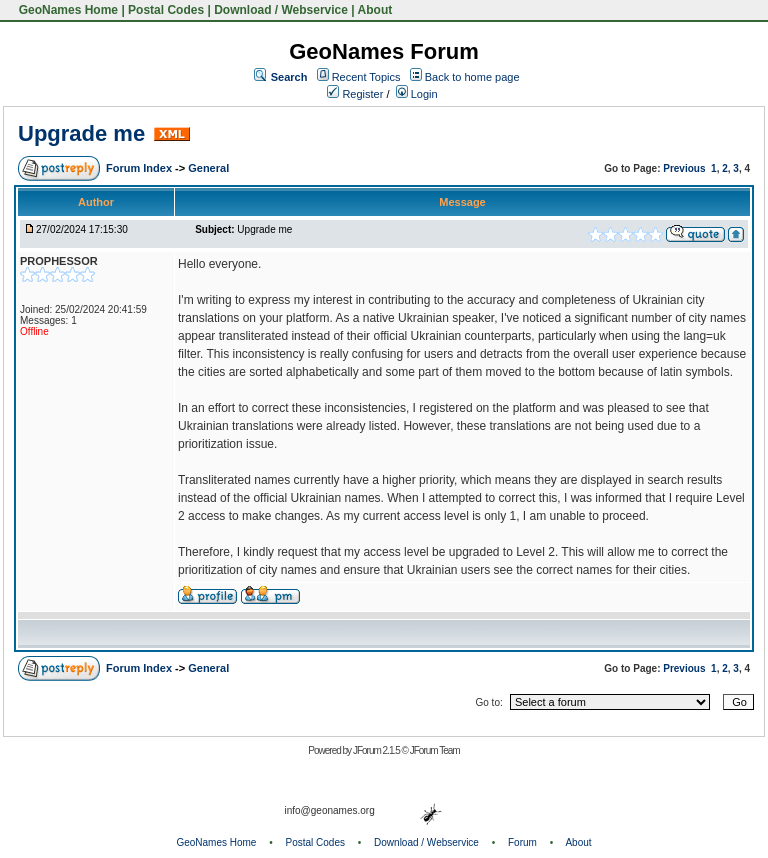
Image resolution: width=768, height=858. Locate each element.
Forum (522, 842)
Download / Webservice (281, 10)
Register (355, 94)
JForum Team (435, 750)
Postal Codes (166, 10)
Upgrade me (81, 133)
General (208, 168)
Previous (684, 168)
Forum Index (140, 168)
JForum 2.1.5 (377, 750)
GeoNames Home (66, 10)
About (375, 10)
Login (417, 94)
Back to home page (472, 77)
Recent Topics (366, 77)
